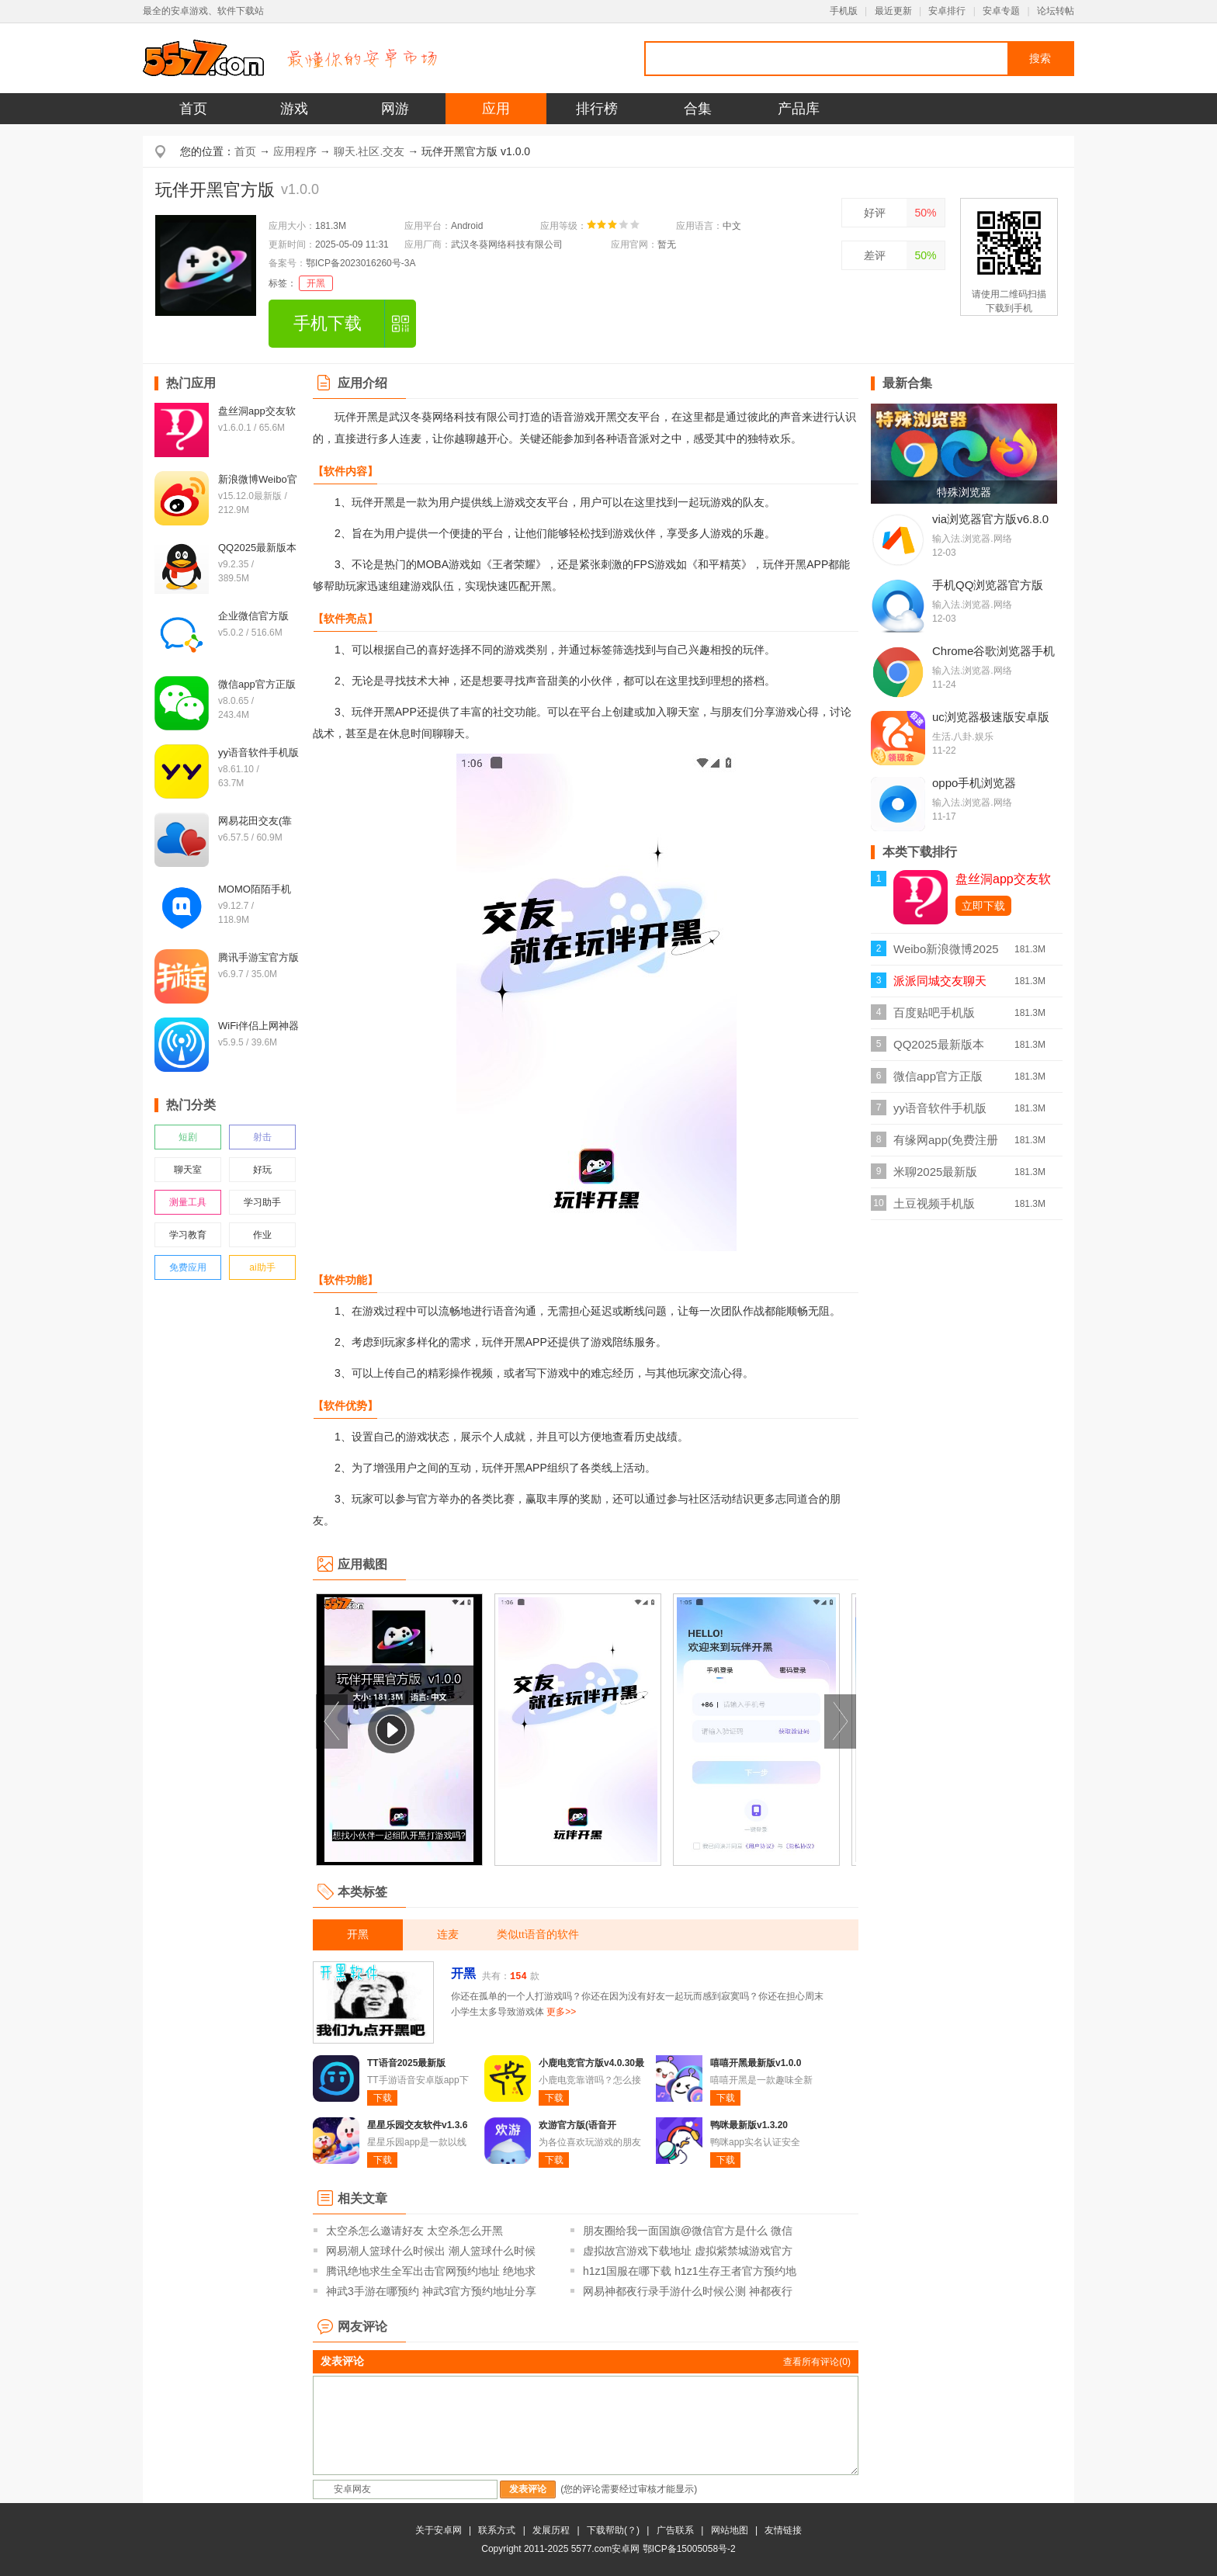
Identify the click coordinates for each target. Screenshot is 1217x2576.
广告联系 (675, 2530)
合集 (698, 108)
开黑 (316, 283)
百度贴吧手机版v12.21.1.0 (934, 1017)
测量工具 (187, 1202)
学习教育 (187, 1234)
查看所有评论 (817, 2361)
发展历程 (551, 2530)
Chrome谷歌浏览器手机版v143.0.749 (993, 657)
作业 (262, 1234)
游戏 (294, 108)
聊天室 (188, 1169)
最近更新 (893, 10)
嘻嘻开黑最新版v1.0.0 (755, 2063)
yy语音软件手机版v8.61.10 (939, 1112)
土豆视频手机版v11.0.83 (934, 1208)
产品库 (799, 108)
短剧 (188, 1137)
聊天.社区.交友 (369, 151)
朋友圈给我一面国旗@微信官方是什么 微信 (687, 2230)
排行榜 (597, 108)
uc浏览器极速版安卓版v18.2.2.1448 (990, 723)
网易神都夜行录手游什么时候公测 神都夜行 (687, 2291)
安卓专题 (1001, 10)
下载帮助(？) (613, 2530)
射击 (262, 1137)
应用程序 (295, 151)
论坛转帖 (1055, 10)
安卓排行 (947, 10)
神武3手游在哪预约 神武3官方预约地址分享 (431, 2291)
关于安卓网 (438, 2530)
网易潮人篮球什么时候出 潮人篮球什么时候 (431, 2251)
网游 (395, 108)
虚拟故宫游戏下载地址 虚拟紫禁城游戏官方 (687, 2251)
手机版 (844, 10)
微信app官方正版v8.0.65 (938, 1081)
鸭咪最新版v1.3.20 (749, 2125)
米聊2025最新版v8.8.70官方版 (935, 1176)
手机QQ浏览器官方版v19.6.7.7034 (987, 591)
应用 (496, 108)
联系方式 (496, 2530)
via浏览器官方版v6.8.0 (990, 518)
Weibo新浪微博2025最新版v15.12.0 (946, 953)
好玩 (262, 1169)
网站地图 (729, 2530)
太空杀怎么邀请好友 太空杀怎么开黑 (414, 2230)
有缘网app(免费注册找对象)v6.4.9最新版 (946, 1144)
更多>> (561, 2011)
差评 (875, 255)
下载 (382, 2097)
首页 (193, 108)
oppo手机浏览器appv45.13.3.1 (974, 789)
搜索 (1040, 58)
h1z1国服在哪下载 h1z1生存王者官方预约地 (689, 2271)
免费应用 (187, 1267)
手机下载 (327, 323)
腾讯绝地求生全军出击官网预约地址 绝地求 (431, 2271)
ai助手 (262, 1267)
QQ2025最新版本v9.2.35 (938, 1049)
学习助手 (262, 1202)
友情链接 (783, 2530)
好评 (875, 212)
